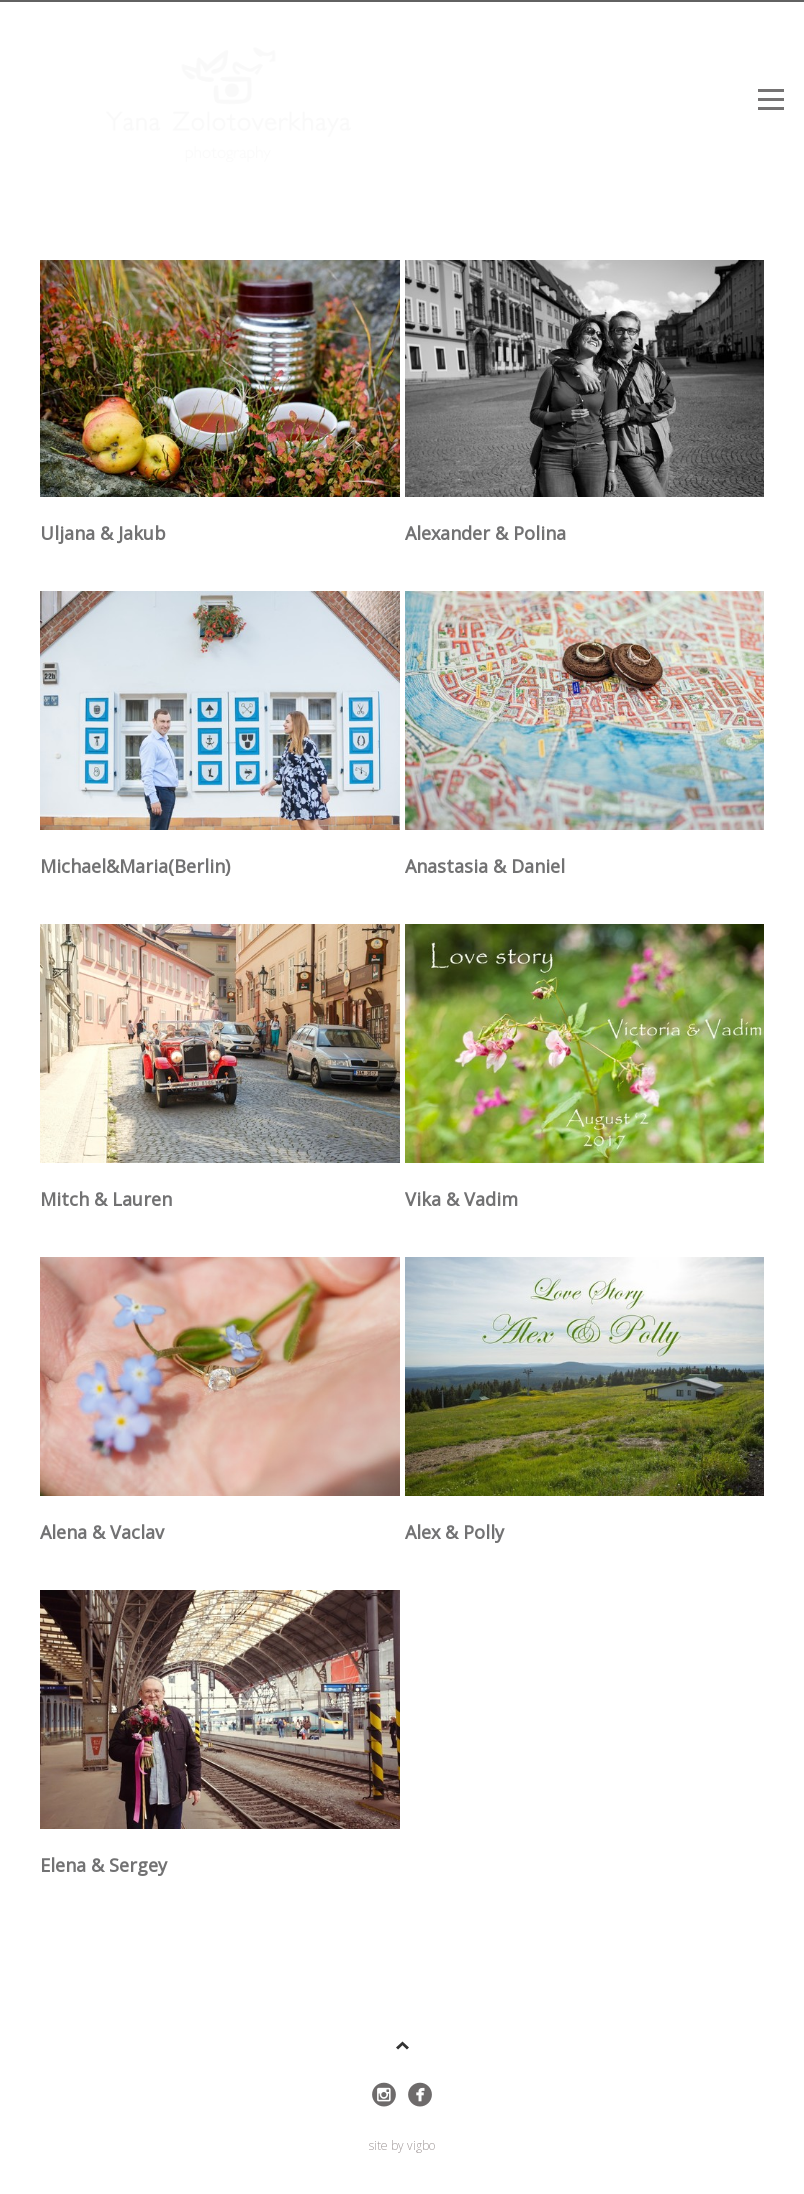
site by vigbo (402, 2146)
